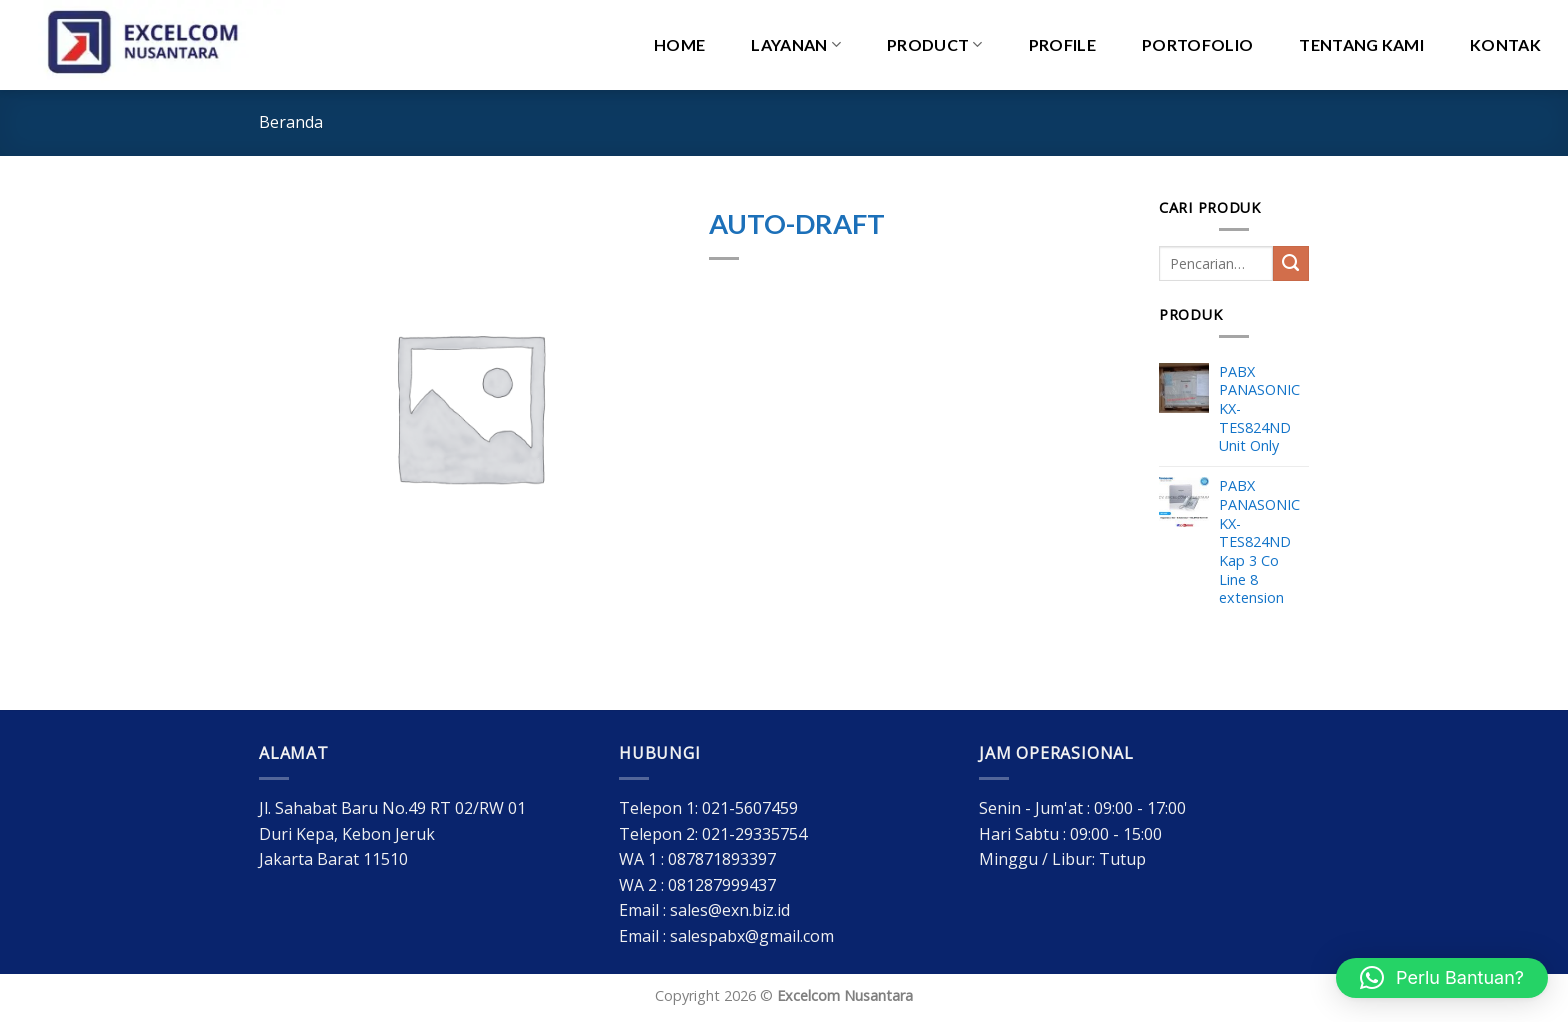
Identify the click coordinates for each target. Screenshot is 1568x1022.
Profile (1062, 44)
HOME (679, 44)
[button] (1442, 978)
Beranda (291, 122)
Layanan (796, 45)
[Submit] (1291, 264)
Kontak (1505, 44)
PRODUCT (935, 45)
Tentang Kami (1361, 44)
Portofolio (1197, 44)
